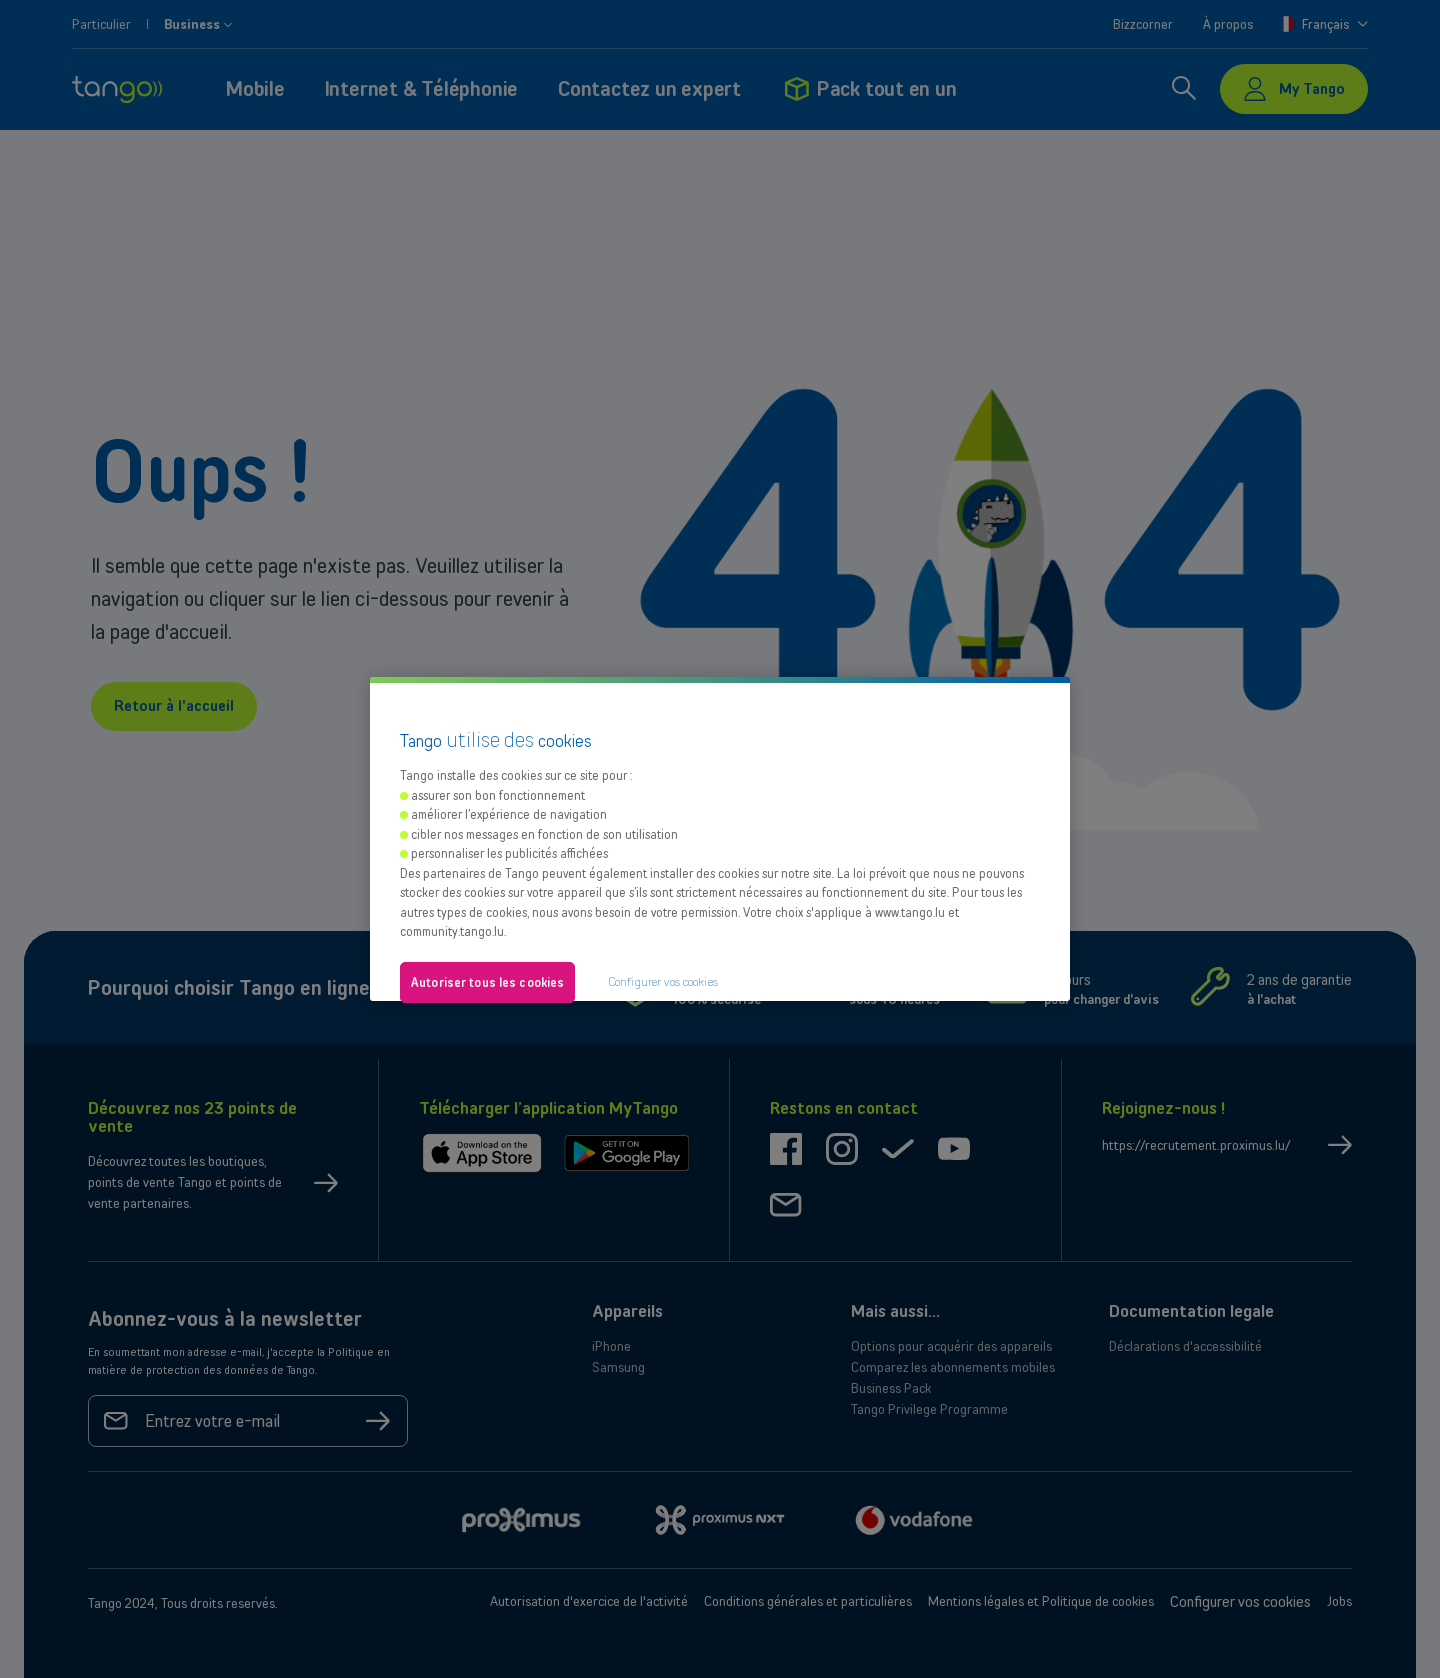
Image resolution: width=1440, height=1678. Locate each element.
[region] (720, 839)
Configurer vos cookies (663, 981)
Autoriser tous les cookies (487, 982)
